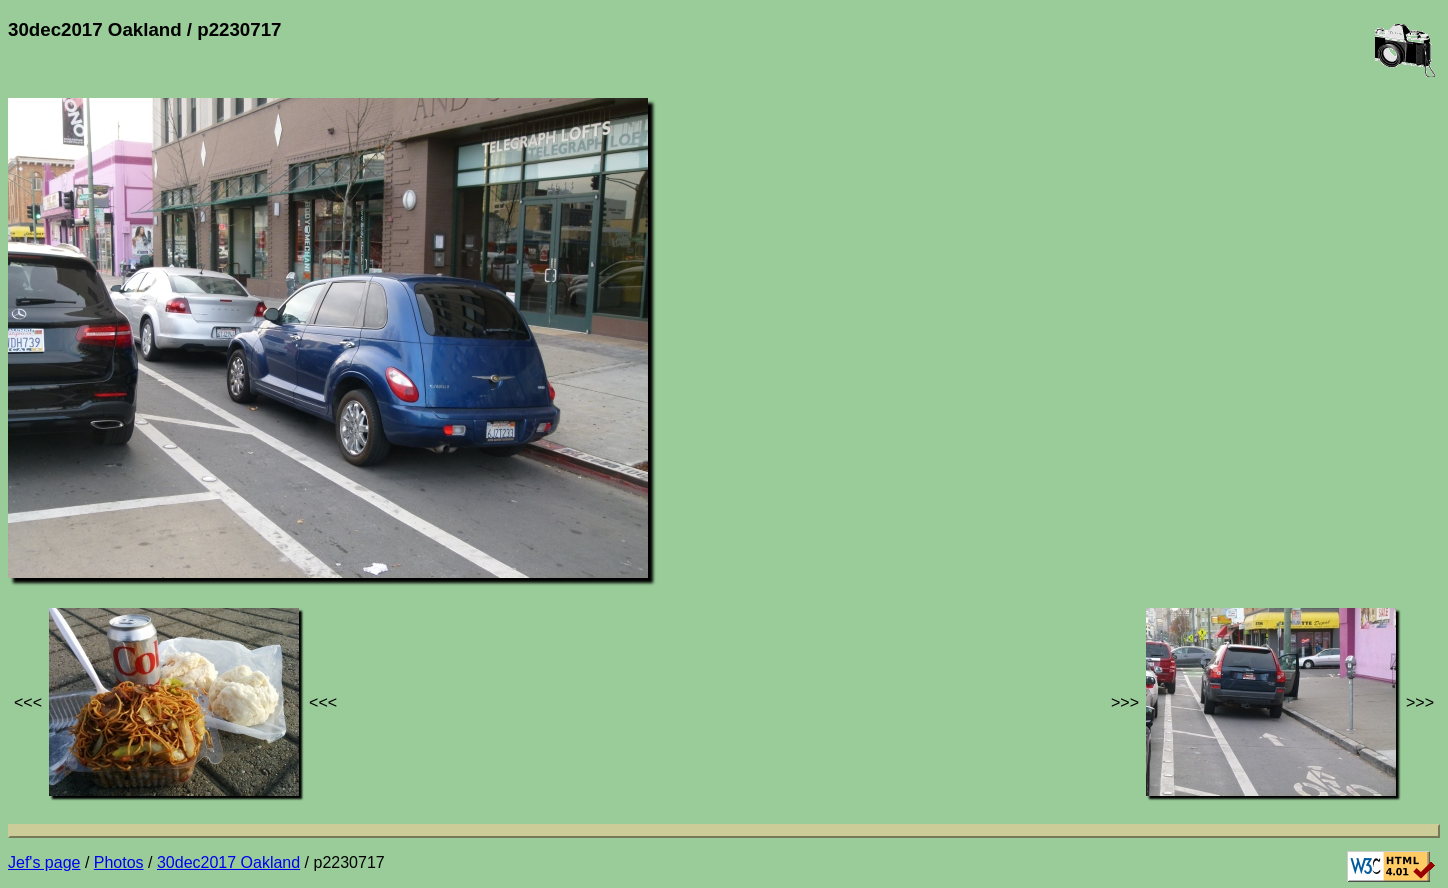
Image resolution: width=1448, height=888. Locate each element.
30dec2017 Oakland (228, 862)
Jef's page (44, 862)
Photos (119, 862)
